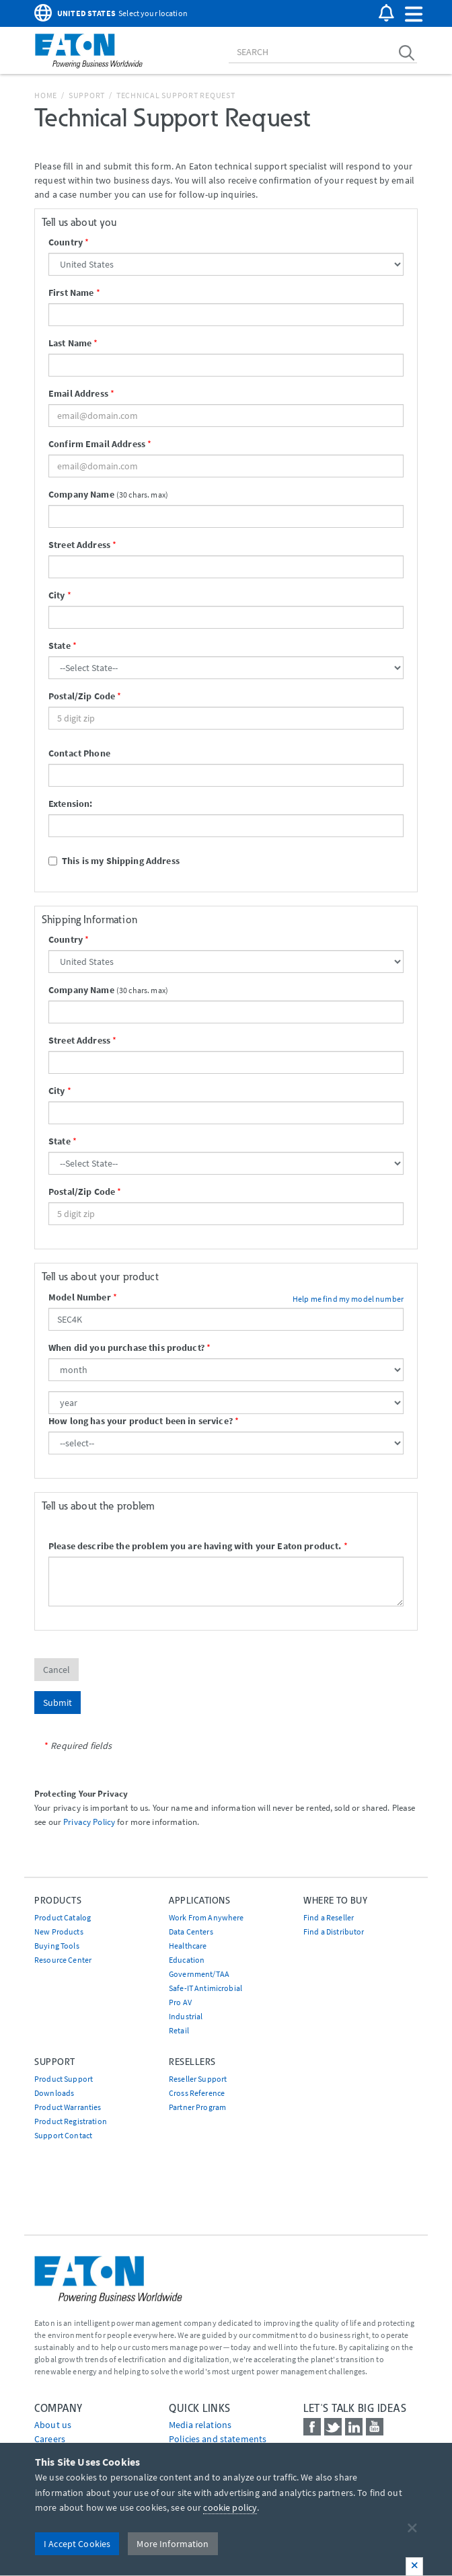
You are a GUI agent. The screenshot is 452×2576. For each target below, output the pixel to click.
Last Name (69, 343)
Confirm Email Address (96, 444)
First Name (70, 292)
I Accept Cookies (77, 2544)
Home (45, 95)
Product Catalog (62, 1917)
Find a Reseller (328, 1917)
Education (186, 1960)
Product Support (63, 2079)
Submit (57, 1702)
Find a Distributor (334, 1931)
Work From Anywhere (206, 1917)
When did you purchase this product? (126, 1347)
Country (65, 242)
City (56, 595)
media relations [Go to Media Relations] (200, 2425)
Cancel (56, 1670)
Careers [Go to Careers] (49, 2439)
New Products (58, 1931)
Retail (179, 2030)
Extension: (70, 803)
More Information (173, 2544)
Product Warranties (68, 2107)
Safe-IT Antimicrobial (205, 1988)
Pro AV (180, 2002)
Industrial (185, 2016)
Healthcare (187, 1946)
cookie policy (230, 2507)
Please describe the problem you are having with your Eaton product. (194, 1546)
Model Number (79, 1297)
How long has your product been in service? (140, 1421)
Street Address (79, 545)
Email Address (78, 393)
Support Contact (63, 2135)
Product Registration (70, 2121)
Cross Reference (197, 2093)
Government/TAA (199, 1974)
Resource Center (62, 1960)
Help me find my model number (348, 1299)
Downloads (54, 2093)
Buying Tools (56, 1946)
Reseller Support (198, 2079)
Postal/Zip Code (81, 696)
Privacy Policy (89, 1822)
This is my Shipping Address (114, 861)
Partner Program (197, 2107)
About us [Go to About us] (52, 2425)
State (59, 645)
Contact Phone (79, 753)
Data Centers (191, 1931)
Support (87, 95)
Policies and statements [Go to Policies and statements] (217, 2439)
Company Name (81, 494)
